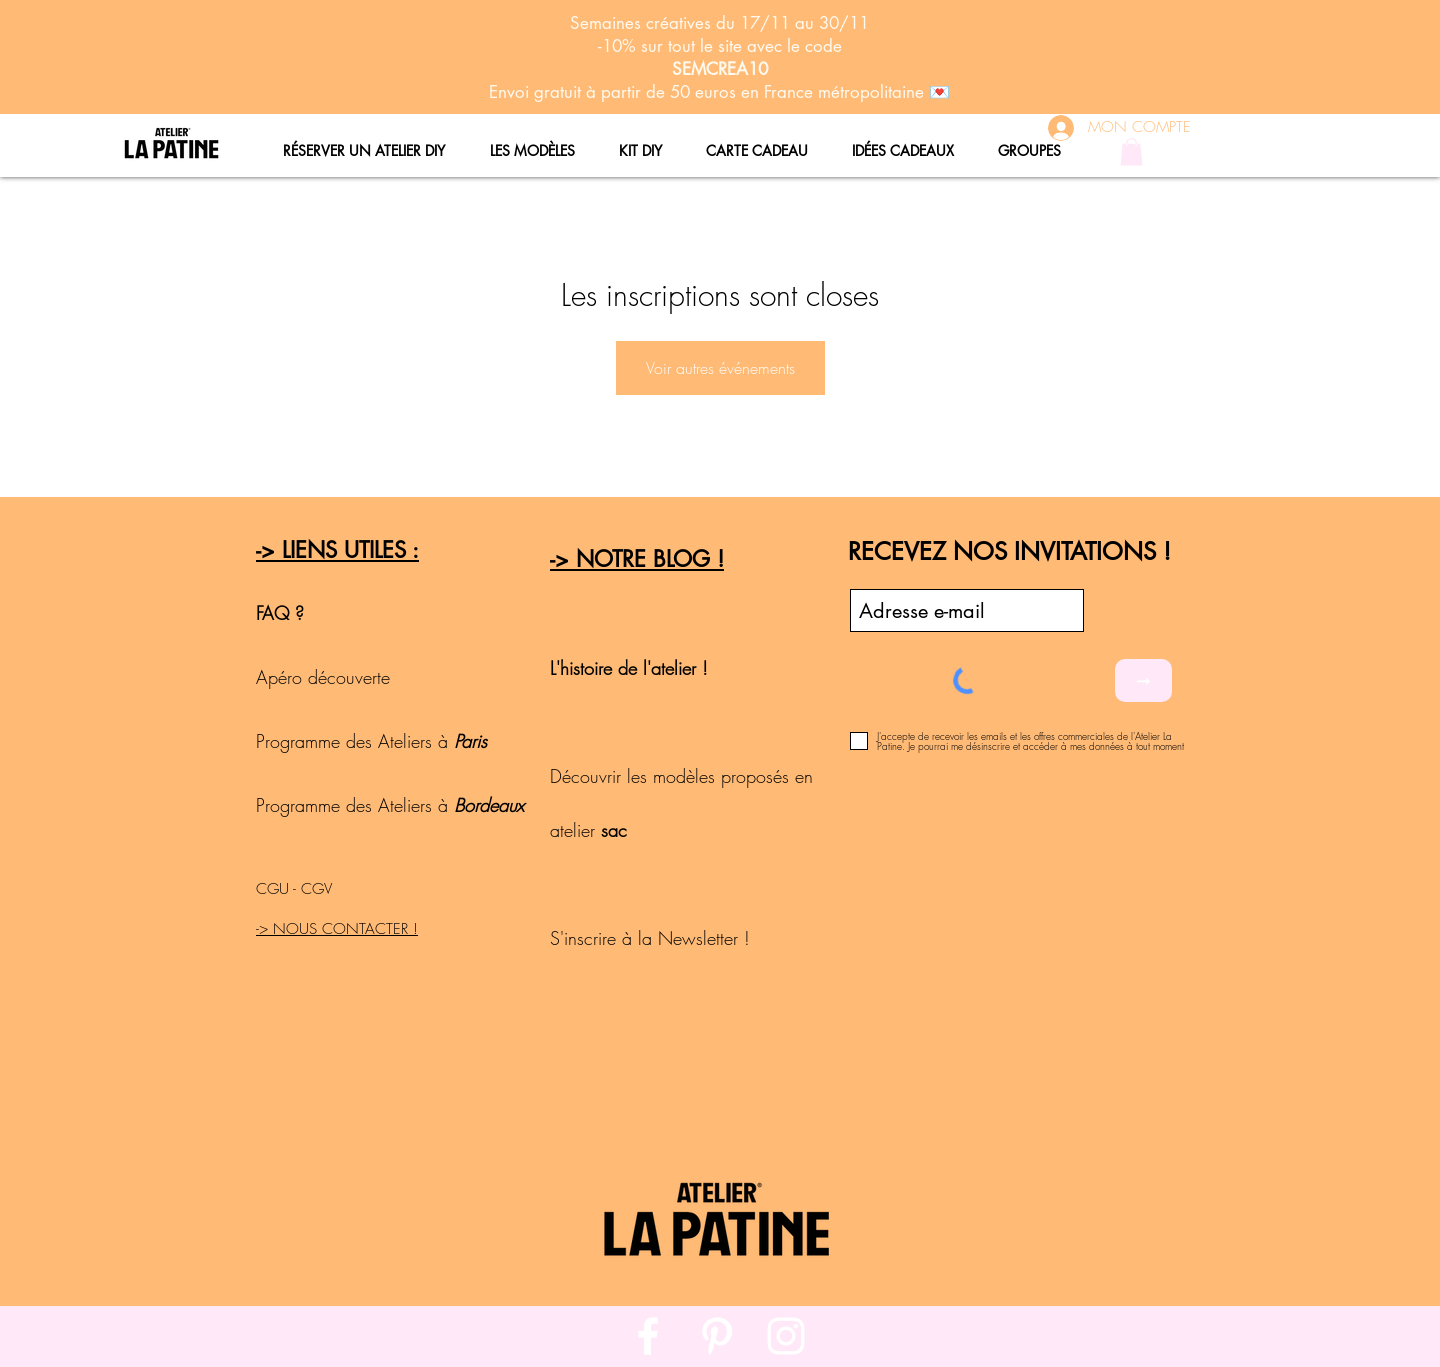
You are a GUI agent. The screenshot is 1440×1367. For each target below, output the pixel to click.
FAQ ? (280, 613)
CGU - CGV (294, 889)
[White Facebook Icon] (648, 1336)
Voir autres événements (720, 368)
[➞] (1143, 680)
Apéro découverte (326, 677)
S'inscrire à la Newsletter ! (650, 938)
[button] (1131, 151)
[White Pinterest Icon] (717, 1336)
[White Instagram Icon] (786, 1336)
